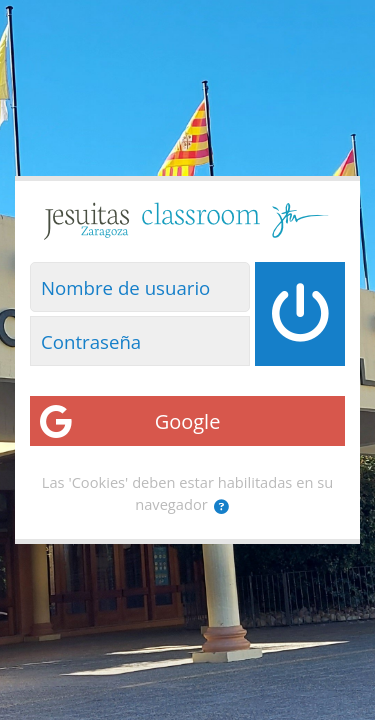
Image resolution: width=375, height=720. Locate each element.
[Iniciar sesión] (300, 314)
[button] (222, 507)
